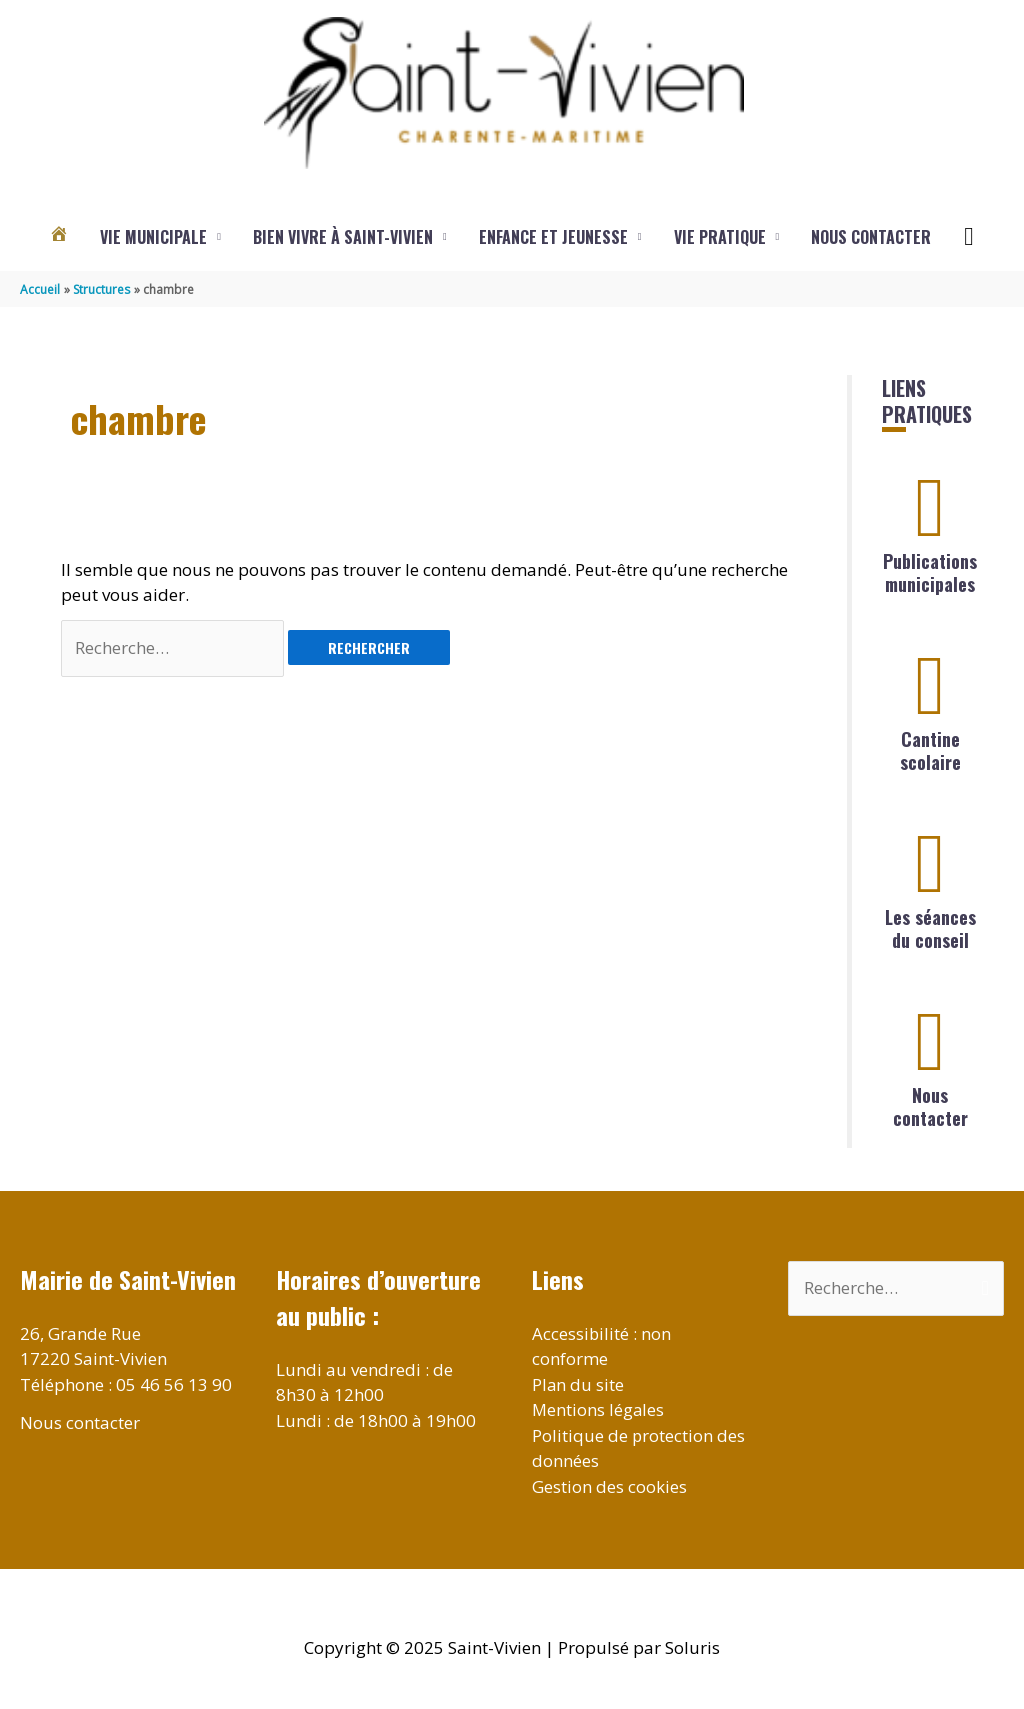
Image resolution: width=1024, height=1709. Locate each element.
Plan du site (578, 1384)
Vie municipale (153, 237)
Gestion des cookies (609, 1486)
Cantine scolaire (930, 750)
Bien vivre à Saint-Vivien (343, 237)
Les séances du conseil (930, 928)
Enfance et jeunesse (553, 237)
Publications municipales (930, 572)
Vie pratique (720, 237)
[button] (968, 237)
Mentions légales (599, 1409)
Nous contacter (871, 237)
